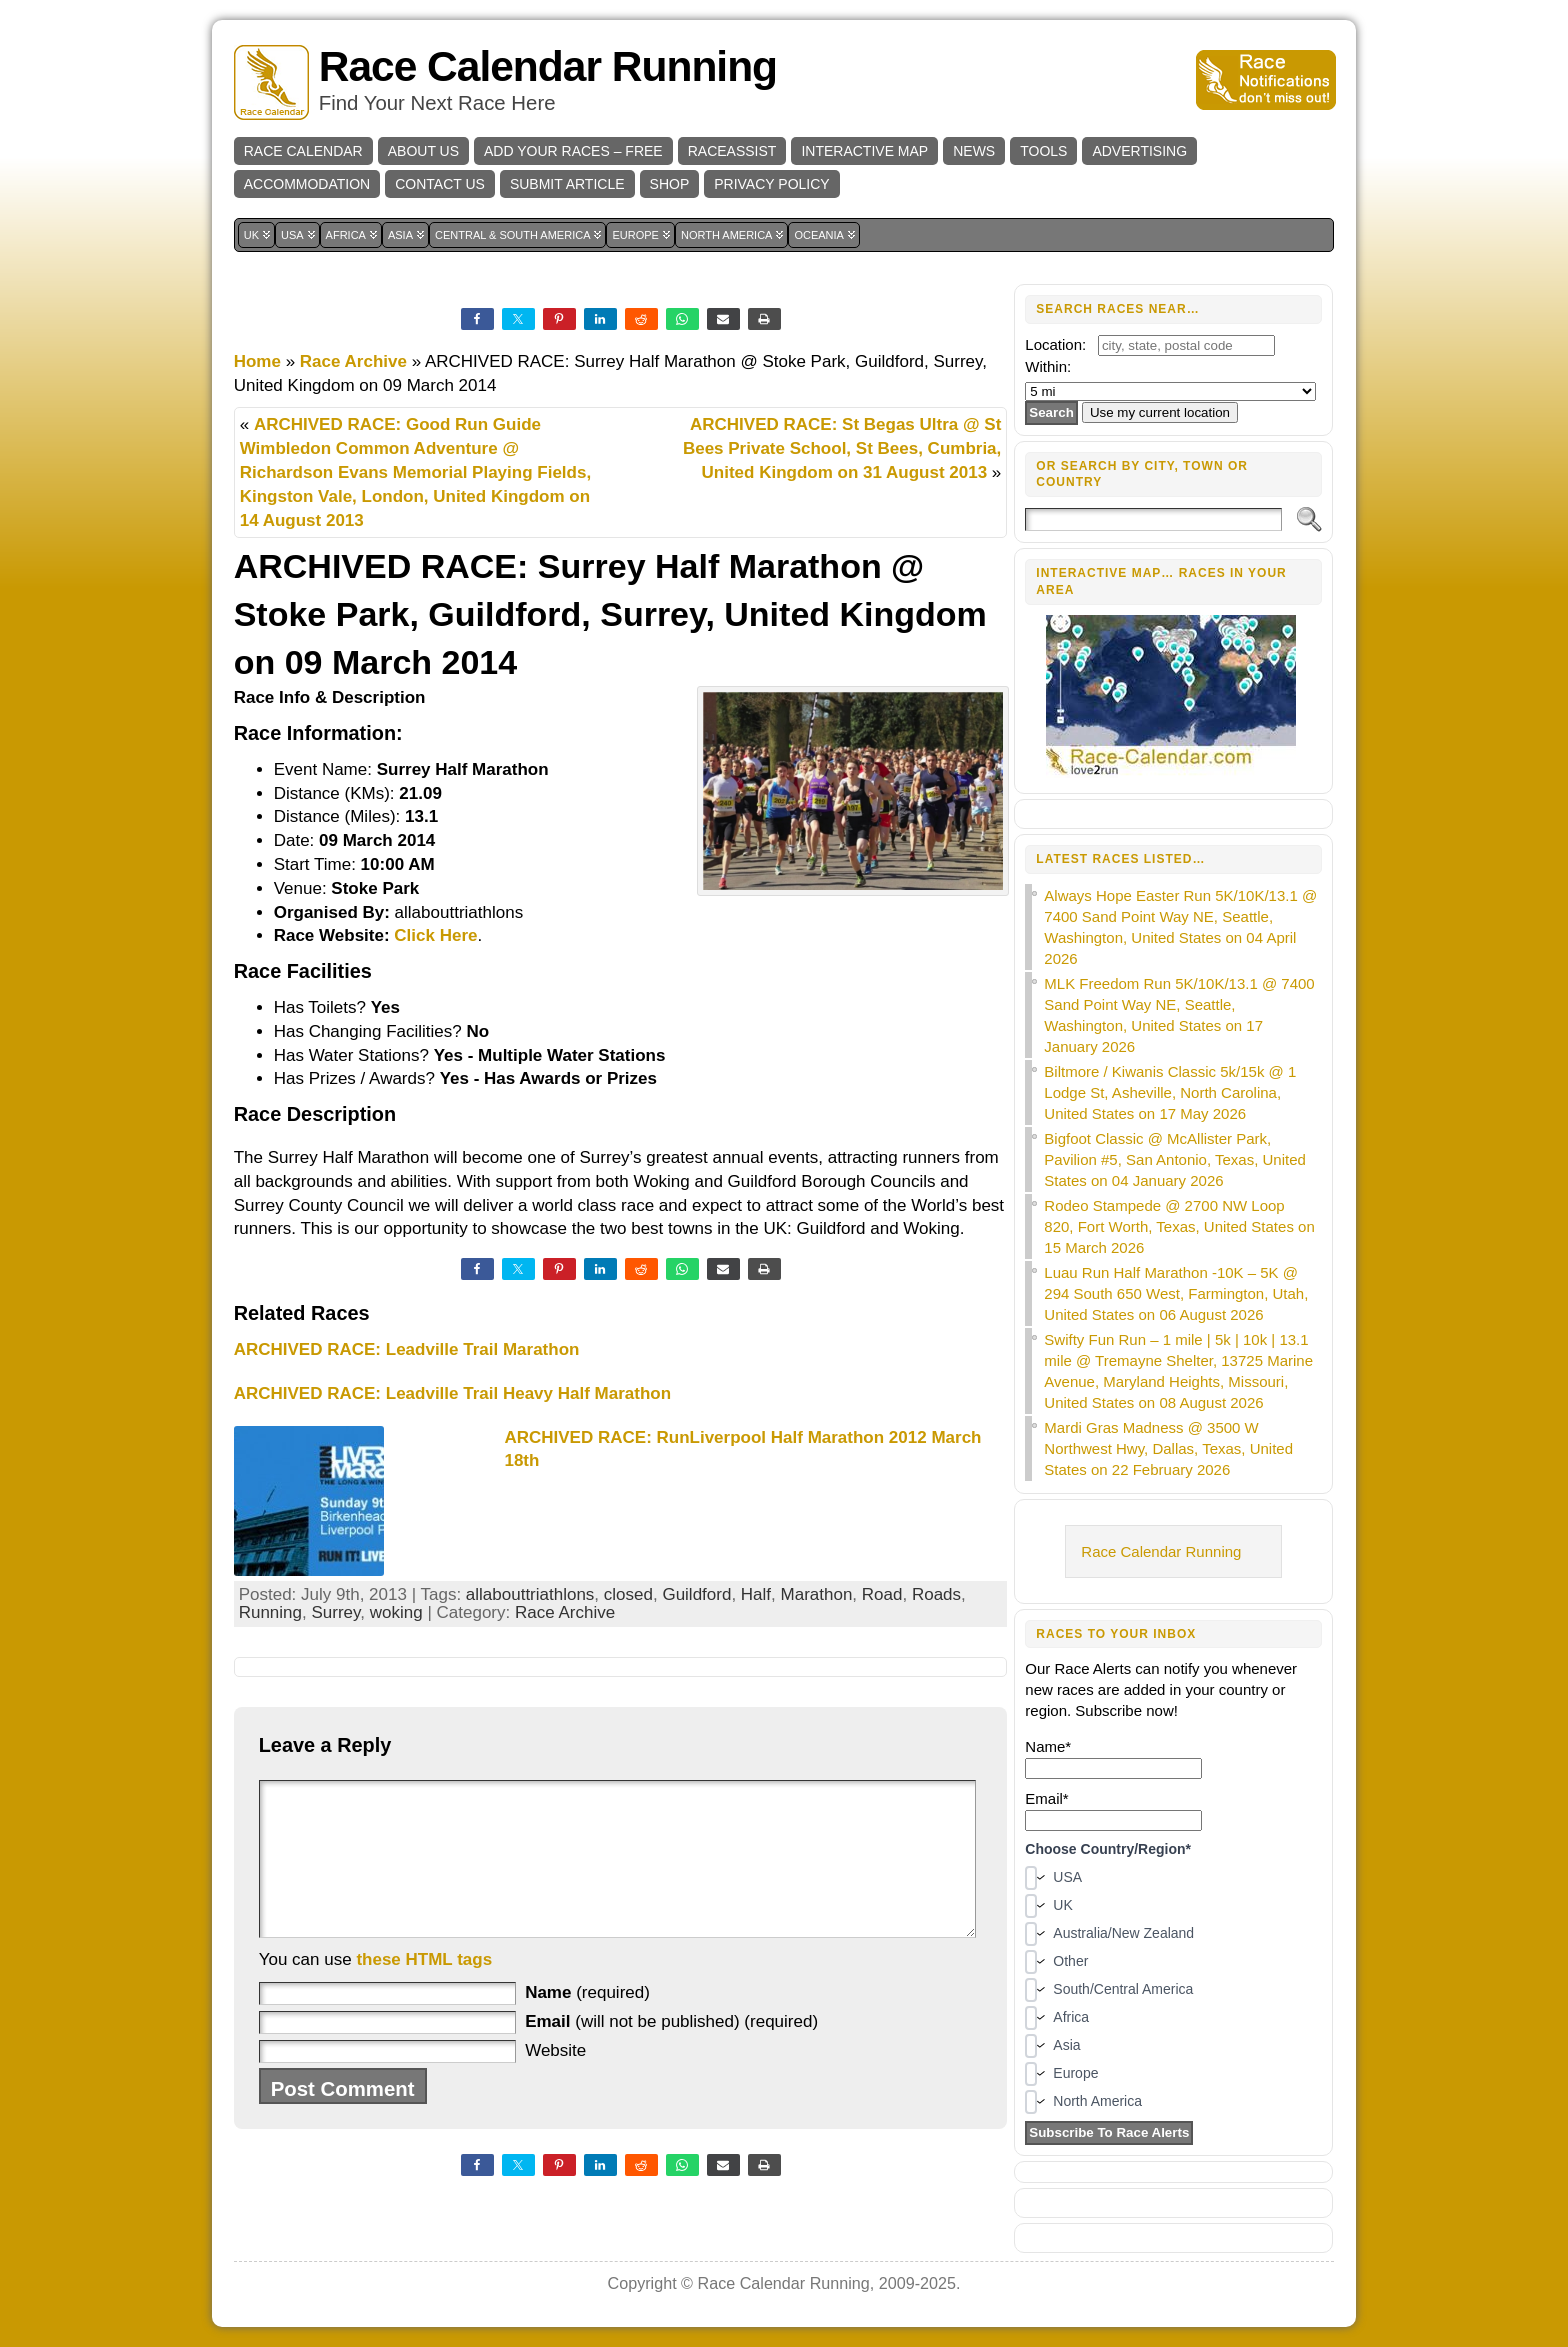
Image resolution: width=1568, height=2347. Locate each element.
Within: (1048, 366)
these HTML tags (424, 1989)
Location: (1055, 344)
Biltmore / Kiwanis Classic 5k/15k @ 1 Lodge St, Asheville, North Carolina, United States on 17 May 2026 (1170, 1092)
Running (270, 1612)
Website (555, 2080)
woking (396, 1612)
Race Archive (353, 361)
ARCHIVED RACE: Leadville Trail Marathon (407, 1349)
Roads (936, 1594)
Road (882, 1594)
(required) (587, 2022)
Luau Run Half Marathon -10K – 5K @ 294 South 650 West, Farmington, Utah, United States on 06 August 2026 (1176, 1293)
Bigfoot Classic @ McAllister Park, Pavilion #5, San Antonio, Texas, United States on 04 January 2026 (1175, 1159)
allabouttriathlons (530, 1594)
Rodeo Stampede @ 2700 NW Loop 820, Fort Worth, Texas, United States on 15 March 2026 (1179, 1226)
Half (756, 1594)
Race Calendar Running (548, 66)
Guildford (696, 1594)
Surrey (335, 1612)
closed (628, 1594)
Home (257, 361)
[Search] (1153, 519)
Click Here (435, 935)
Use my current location (1160, 412)
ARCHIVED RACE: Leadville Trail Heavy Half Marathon (452, 1393)
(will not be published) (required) (671, 2051)
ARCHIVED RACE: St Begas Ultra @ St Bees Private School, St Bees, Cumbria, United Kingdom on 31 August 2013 (842, 448)
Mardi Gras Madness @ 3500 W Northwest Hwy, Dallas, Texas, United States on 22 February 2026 (1168, 1448)
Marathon (817, 1594)
